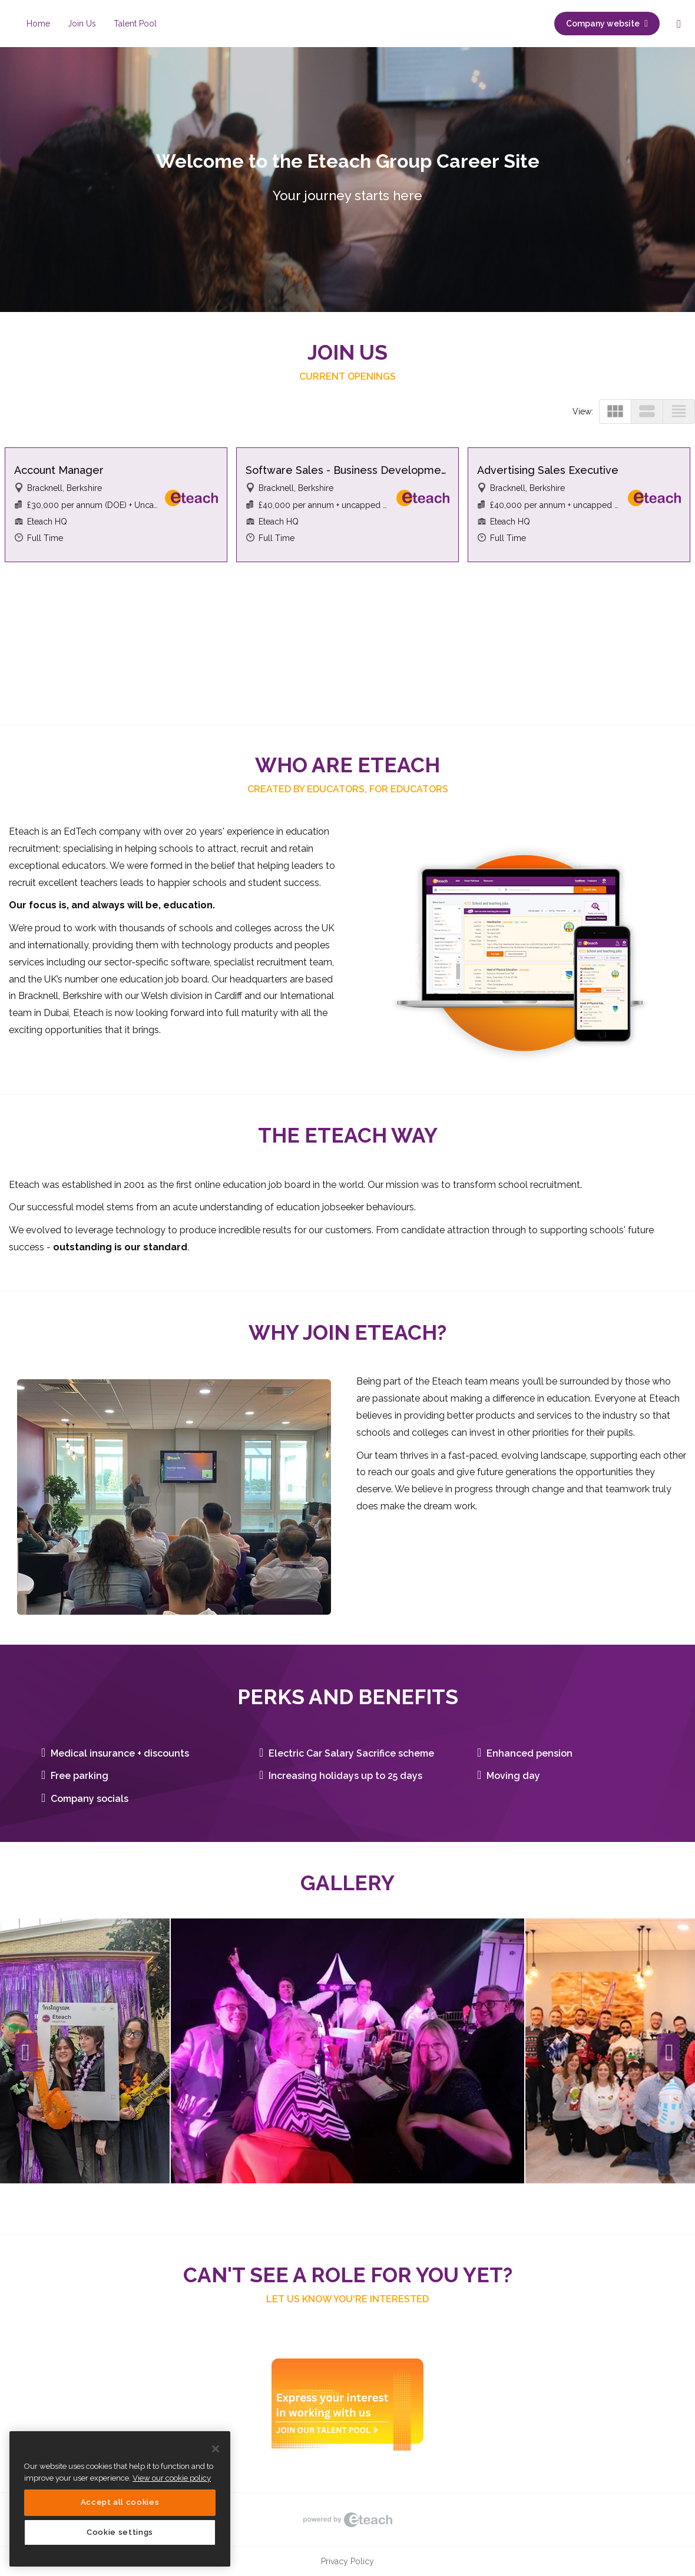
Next (668, 2052)
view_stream (647, 411)
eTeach (347, 2519)
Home (38, 23)
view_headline (678, 411)
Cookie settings (120, 2532)
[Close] (216, 2449)
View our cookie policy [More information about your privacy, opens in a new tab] (172, 2478)
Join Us (82, 23)
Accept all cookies (120, 2502)
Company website (607, 23)
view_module (615, 411)
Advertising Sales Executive (547, 470)
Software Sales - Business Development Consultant (347, 470)
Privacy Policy (347, 2561)
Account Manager (59, 470)
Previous (26, 2052)
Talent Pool (135, 23)
